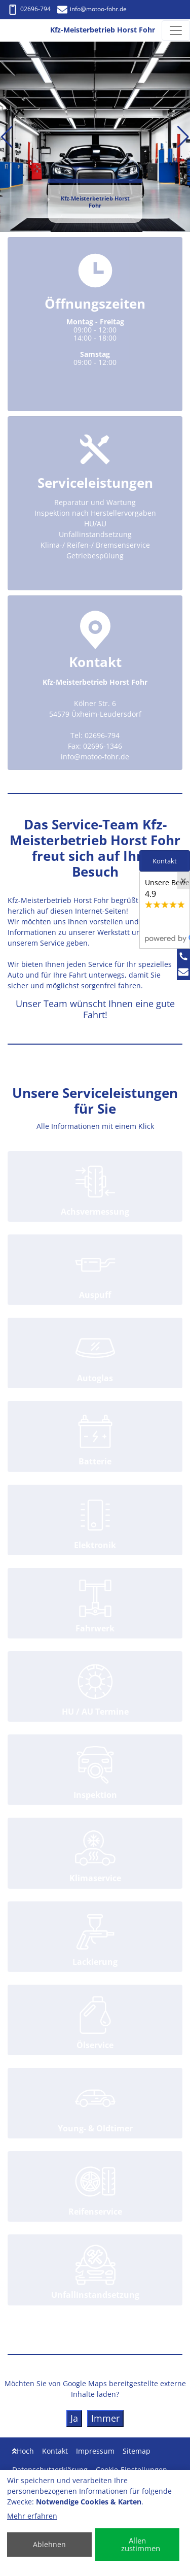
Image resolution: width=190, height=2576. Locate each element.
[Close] (183, 880)
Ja (74, 2418)
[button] (7, 137)
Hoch (23, 2451)
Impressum (95, 2451)
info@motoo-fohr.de (92, 9)
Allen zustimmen (140, 2544)
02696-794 (29, 9)
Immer (105, 2418)
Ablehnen (49, 2544)
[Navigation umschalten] (176, 30)
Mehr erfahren (32, 2516)
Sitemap (136, 2451)
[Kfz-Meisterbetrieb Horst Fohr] (18, 30)
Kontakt (55, 2451)
